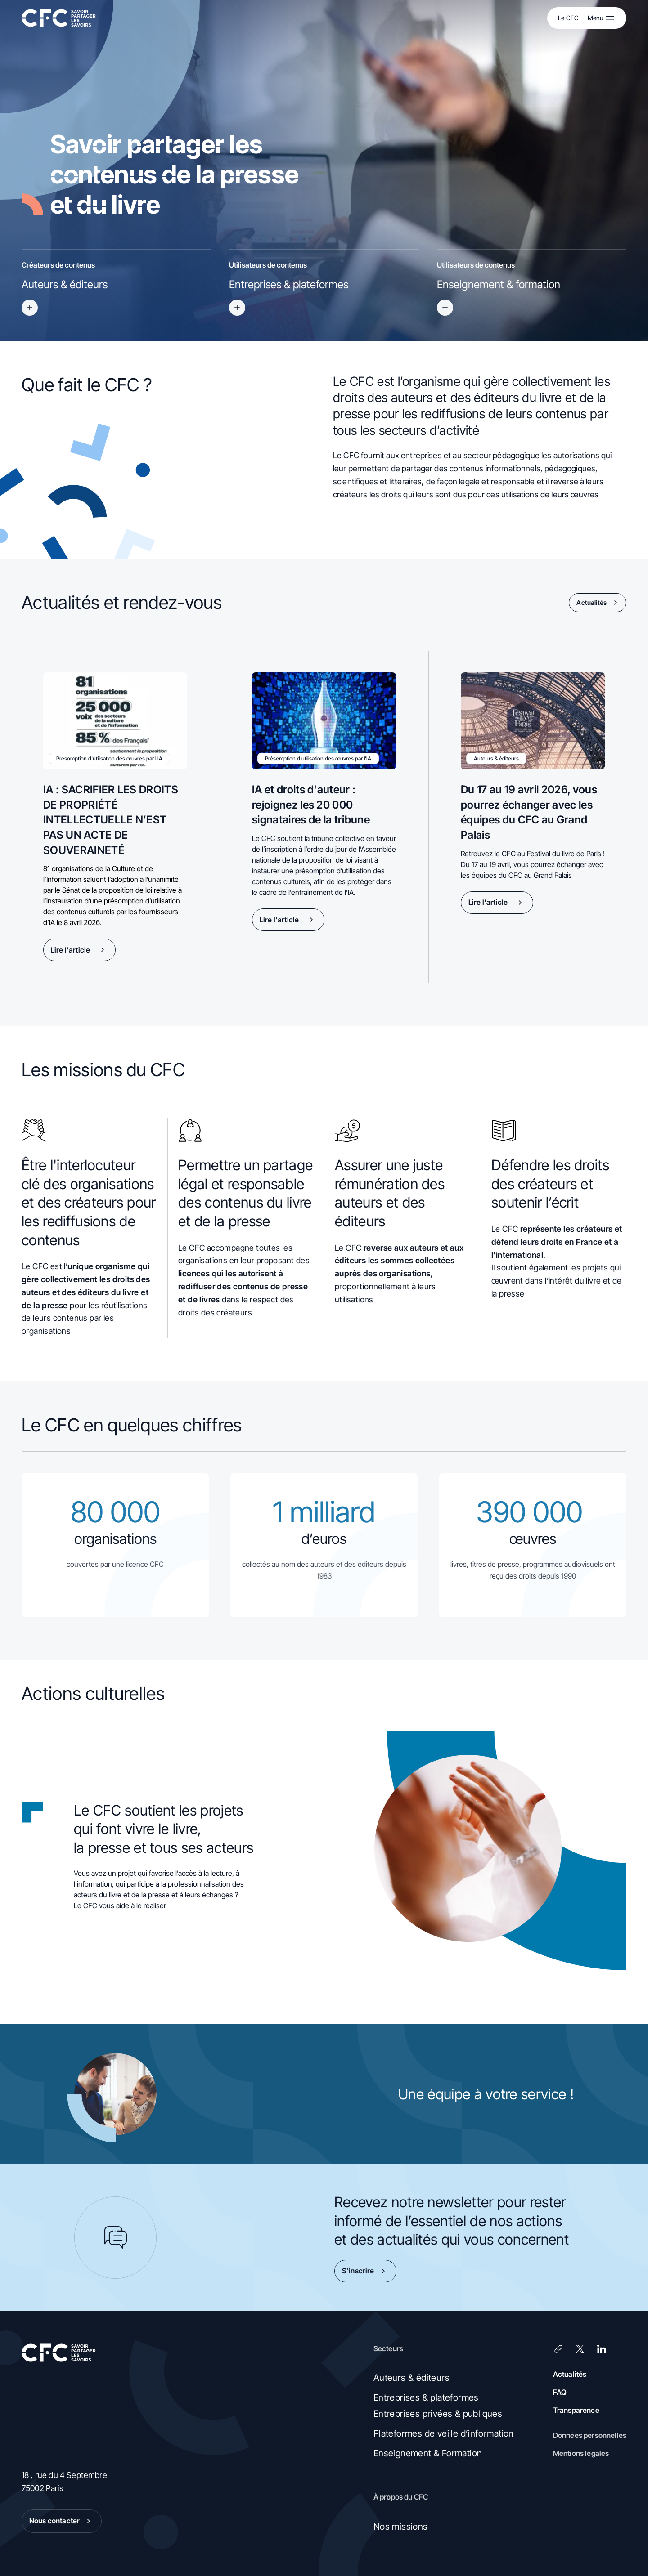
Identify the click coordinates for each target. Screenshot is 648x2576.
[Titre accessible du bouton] (30, 308)
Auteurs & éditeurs (412, 2377)
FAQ (560, 2392)
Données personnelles (589, 2435)
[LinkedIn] (601, 2348)
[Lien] (558, 2348)
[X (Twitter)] (580, 2348)
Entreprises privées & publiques (438, 2413)
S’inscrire (365, 2271)
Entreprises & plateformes (426, 2397)
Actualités (598, 602)
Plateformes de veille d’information (444, 2433)
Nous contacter (61, 2521)
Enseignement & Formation (428, 2453)
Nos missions (401, 2526)
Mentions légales (581, 2453)
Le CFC (568, 18)
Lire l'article (79, 949)
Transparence (576, 2410)
